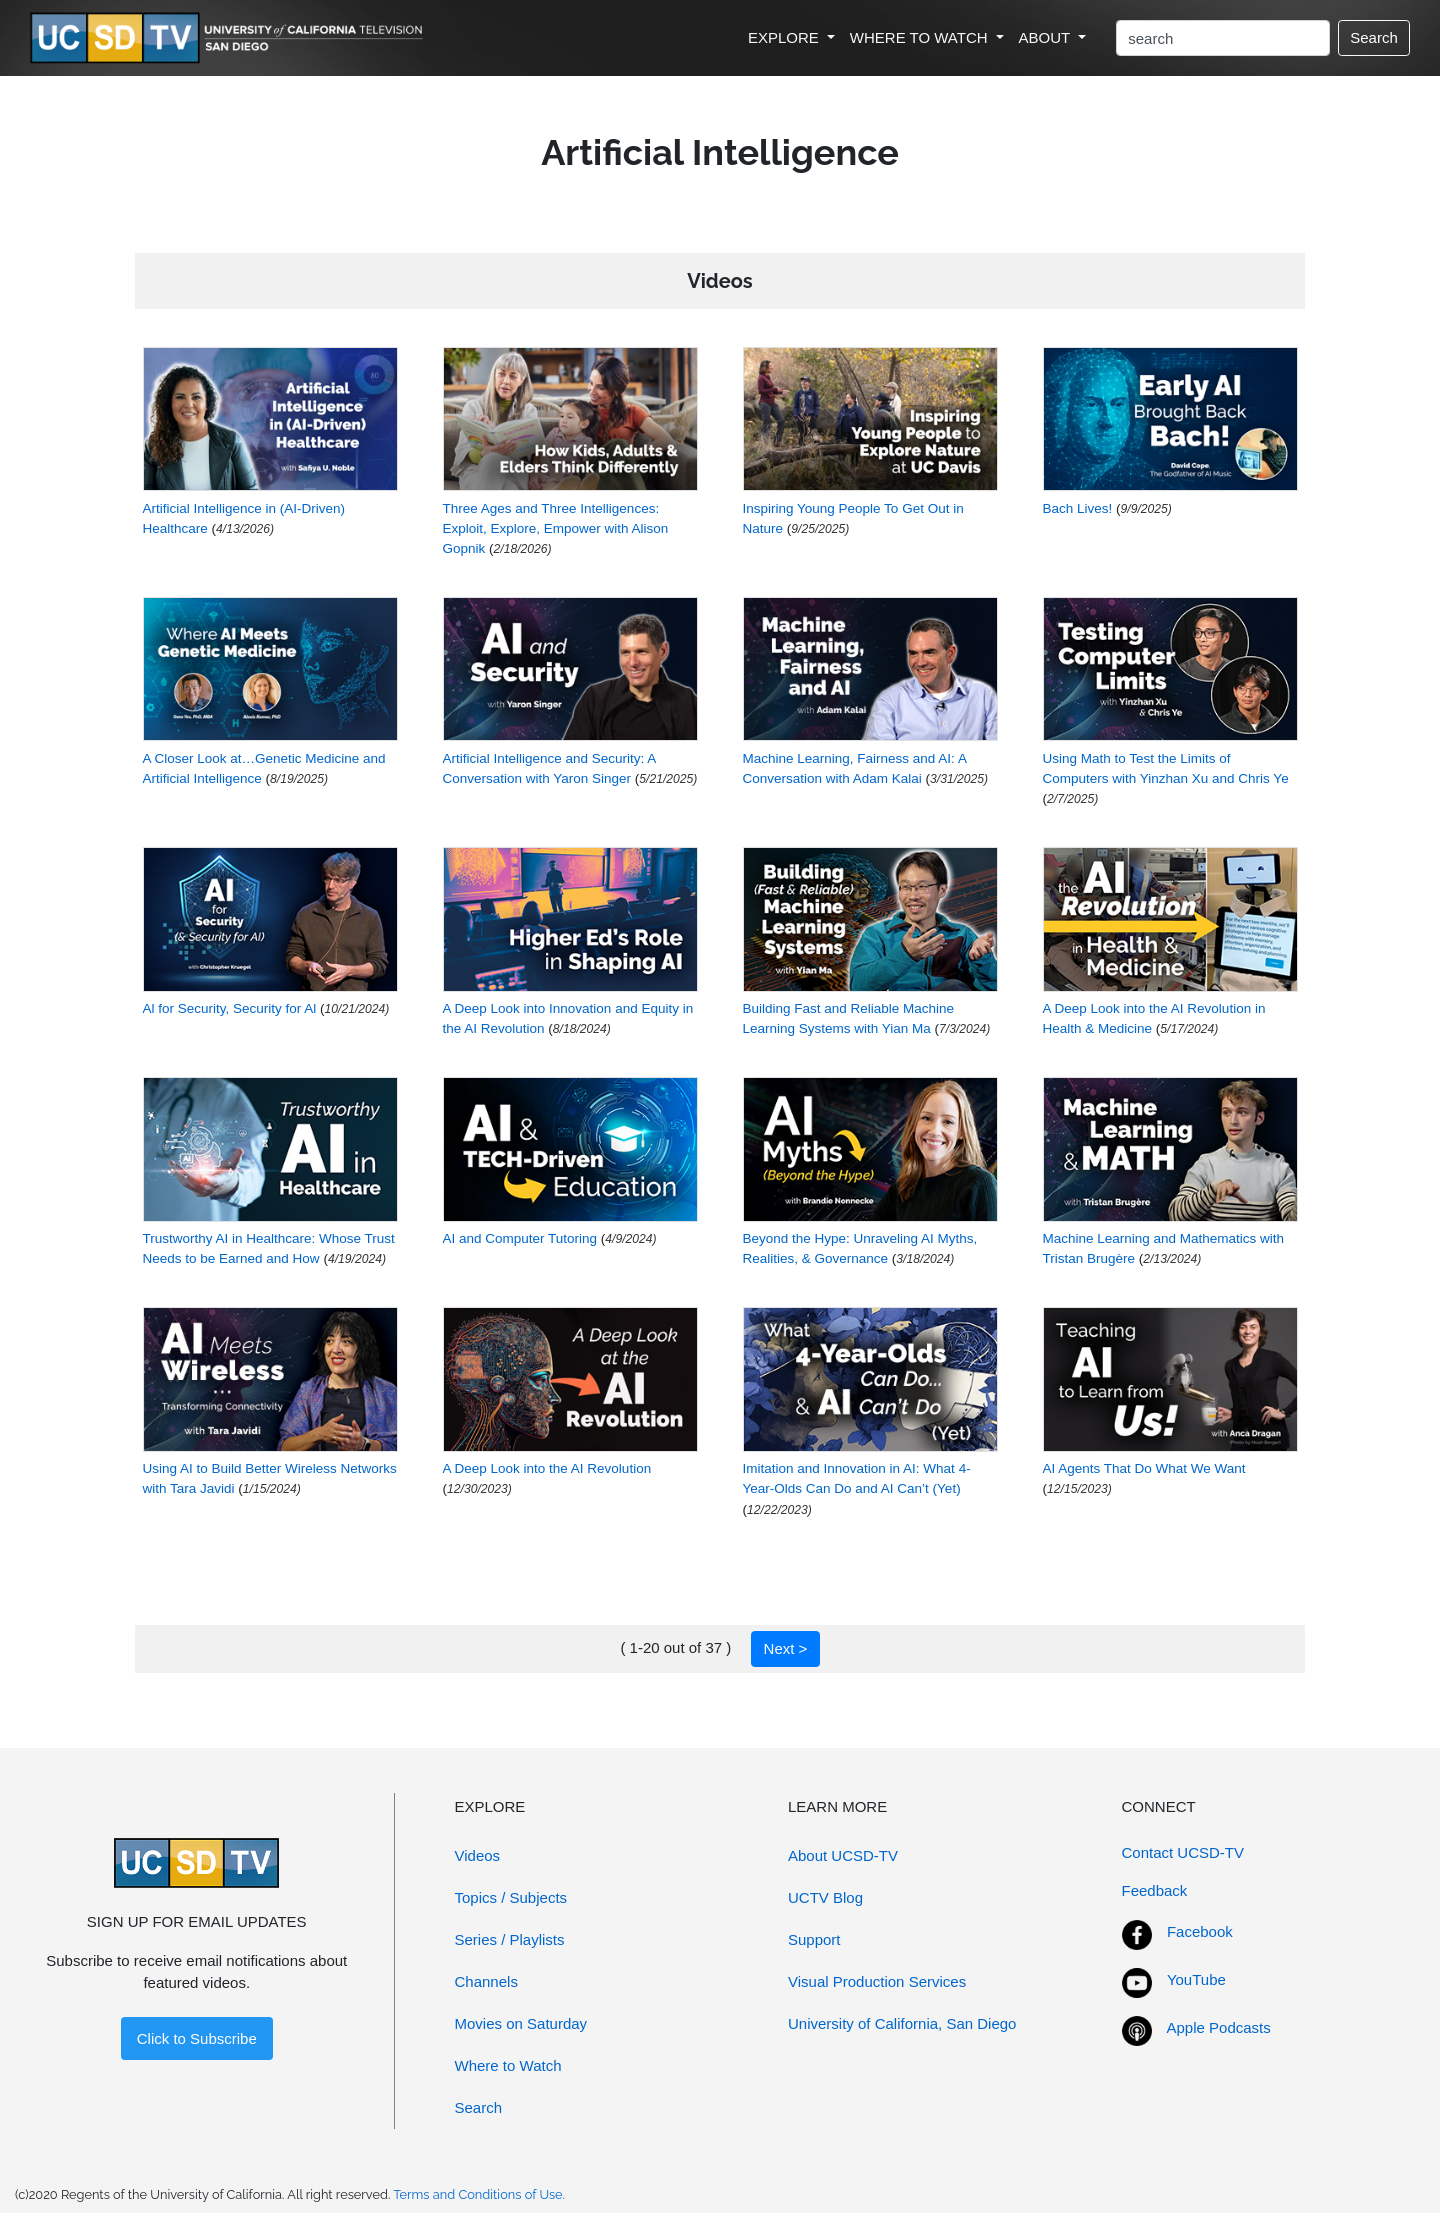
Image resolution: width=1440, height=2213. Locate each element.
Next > (786, 1648)
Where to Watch (508, 2065)
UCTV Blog (825, 1897)
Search (1374, 37)
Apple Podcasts (1219, 2027)
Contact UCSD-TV (1183, 1852)
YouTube (1196, 1979)
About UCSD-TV (843, 1855)
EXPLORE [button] (785, 37)
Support (814, 1939)
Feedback (1155, 1890)
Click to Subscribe (197, 2038)
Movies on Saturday (521, 2023)
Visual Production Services (877, 1981)
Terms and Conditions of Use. (479, 2194)
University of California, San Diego (902, 2023)
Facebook (1200, 1931)
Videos (478, 1855)
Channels (486, 1981)
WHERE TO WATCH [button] (921, 37)
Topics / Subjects (511, 1897)
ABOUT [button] (1047, 37)
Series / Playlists (510, 1939)
